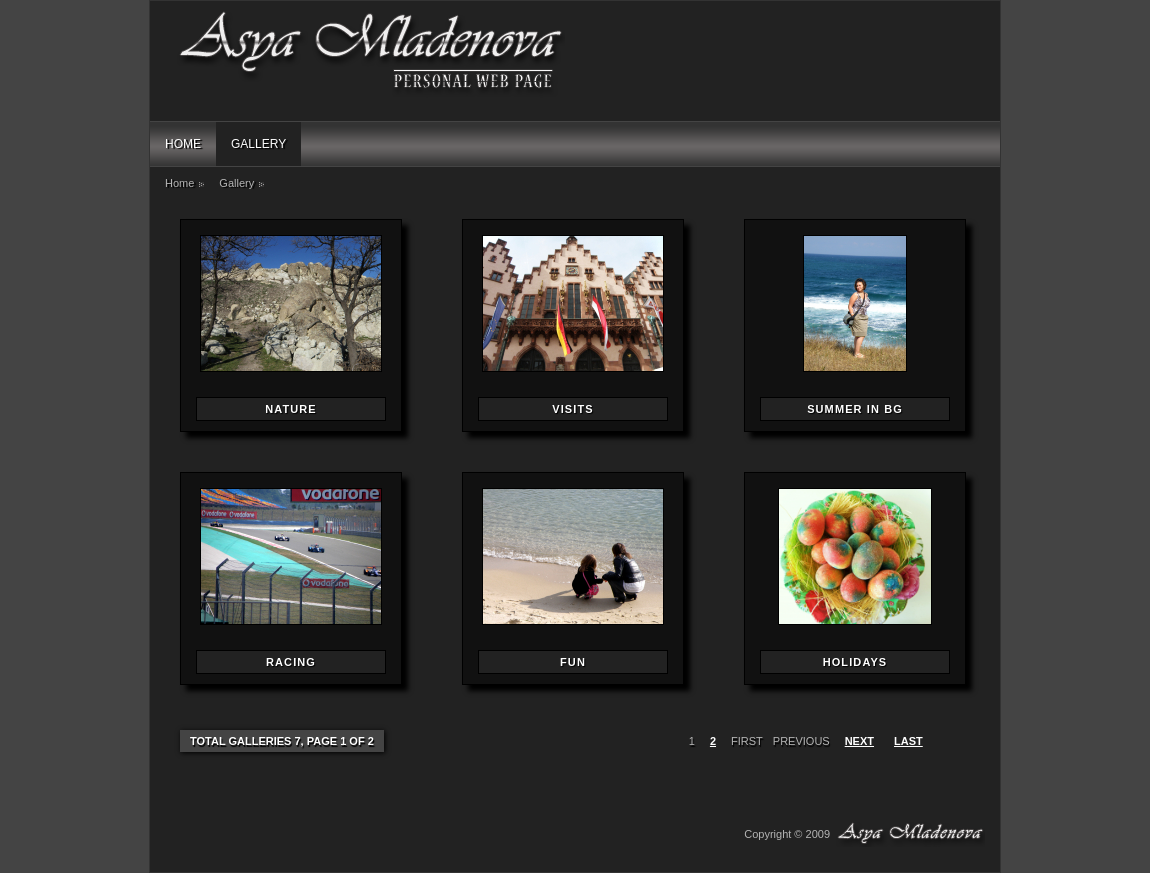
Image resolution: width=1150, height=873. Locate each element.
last (908, 741)
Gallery (258, 144)
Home (183, 144)
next (859, 741)
